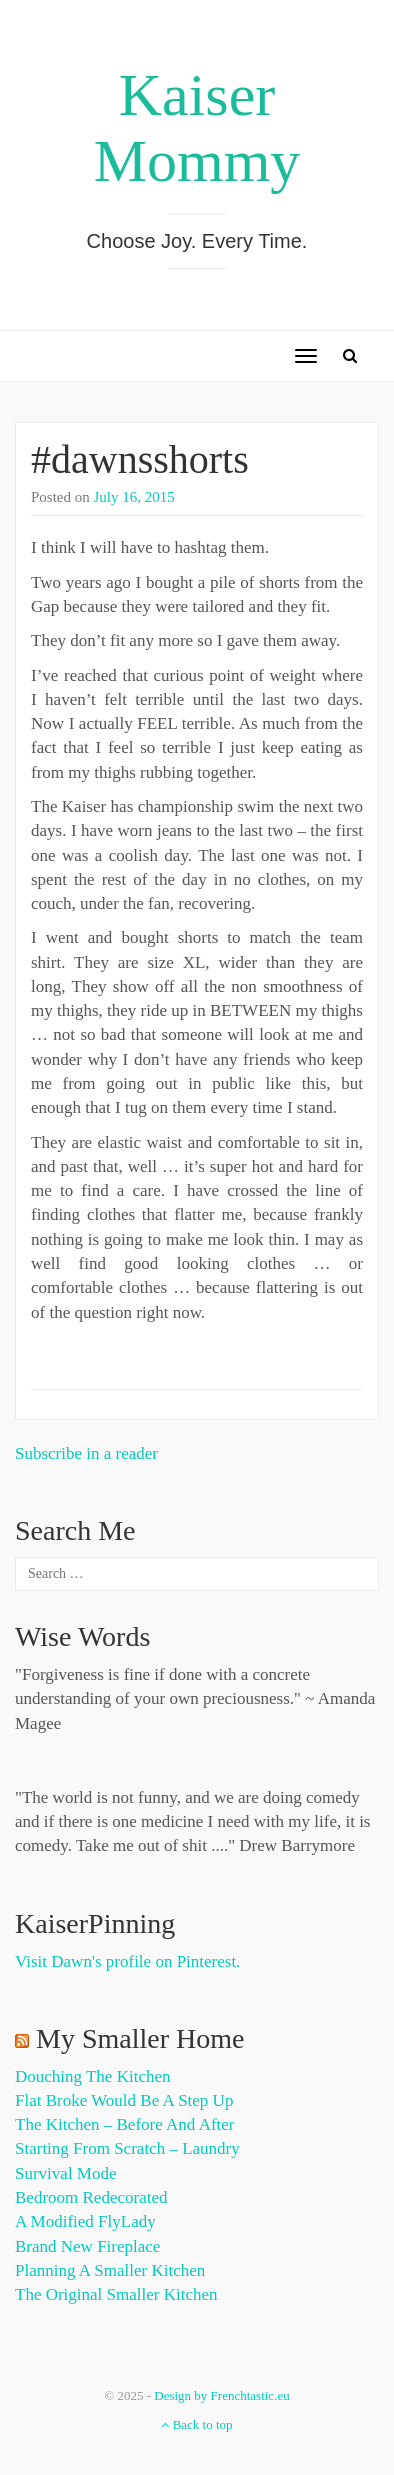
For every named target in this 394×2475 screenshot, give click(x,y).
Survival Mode (66, 2173)
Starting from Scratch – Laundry (127, 2148)
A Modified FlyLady (85, 2221)
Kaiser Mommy (197, 128)
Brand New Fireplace (87, 2246)
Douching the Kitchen (92, 2076)
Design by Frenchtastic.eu (221, 2395)
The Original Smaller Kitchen (116, 2294)
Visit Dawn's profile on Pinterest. (127, 1961)
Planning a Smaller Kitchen (110, 2270)
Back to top (196, 2424)
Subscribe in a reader (86, 1453)
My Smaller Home (140, 2038)
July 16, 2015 (134, 497)
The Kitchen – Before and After (125, 2124)
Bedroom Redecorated (91, 2197)
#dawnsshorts (140, 459)
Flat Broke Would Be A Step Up (124, 2100)
